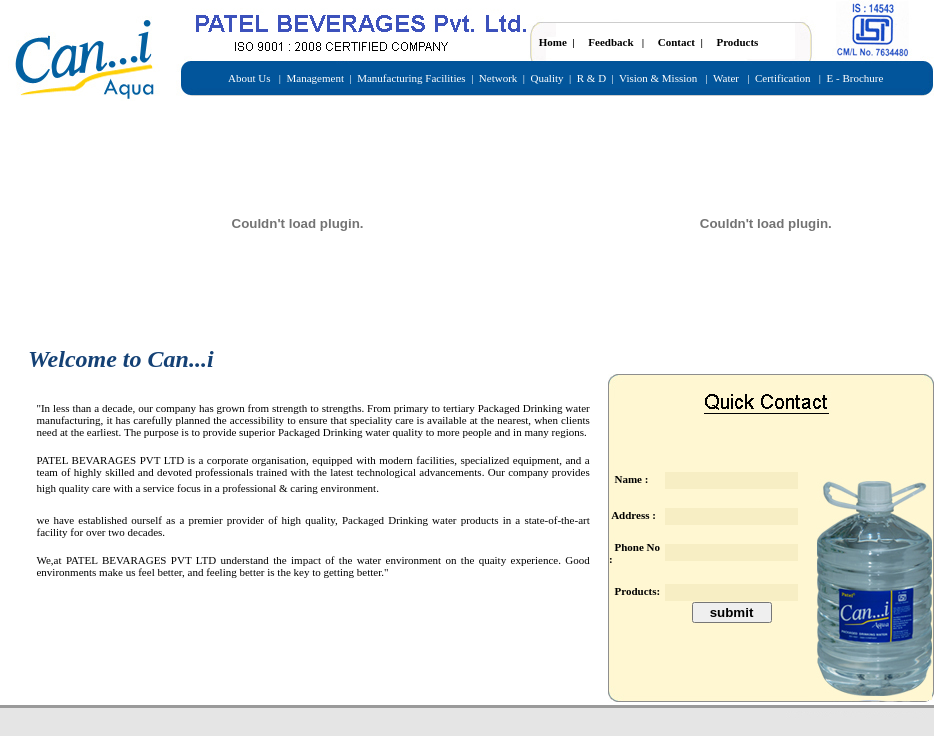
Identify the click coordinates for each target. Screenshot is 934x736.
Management (315, 78)
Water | (732, 78)
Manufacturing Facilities (411, 78)
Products (737, 42)
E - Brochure (855, 78)
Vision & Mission (659, 78)
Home (554, 42)
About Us (250, 78)
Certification (781, 78)
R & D (591, 78)
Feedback (610, 42)
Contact (676, 42)
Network (498, 78)
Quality (547, 78)
